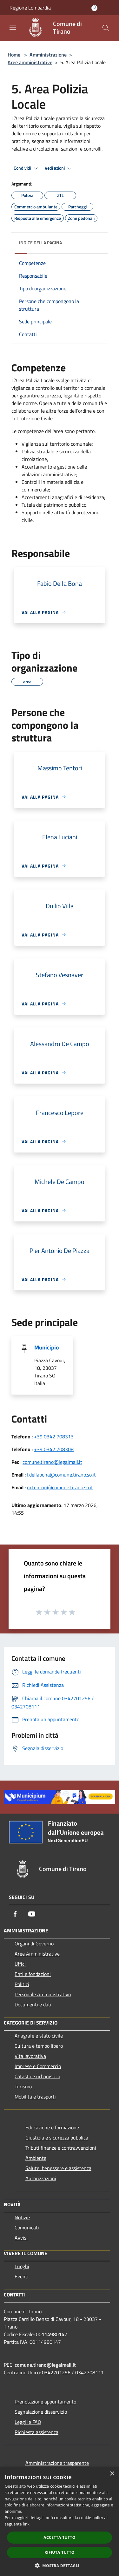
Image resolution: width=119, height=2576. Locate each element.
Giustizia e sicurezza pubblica (56, 2137)
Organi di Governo (34, 1943)
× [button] (111, 2473)
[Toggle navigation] (13, 27)
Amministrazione (48, 54)
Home (14, 54)
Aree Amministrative (37, 1953)
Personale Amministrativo (43, 1994)
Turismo (23, 2086)
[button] (60, 2565)
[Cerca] (105, 28)
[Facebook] (15, 1914)
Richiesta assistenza (36, 2432)
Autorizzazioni (40, 2178)
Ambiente (35, 2158)
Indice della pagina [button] (40, 242)
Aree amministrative (30, 62)
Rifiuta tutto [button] (59, 2552)
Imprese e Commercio (38, 2066)
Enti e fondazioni (33, 1974)
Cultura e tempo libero (39, 2046)
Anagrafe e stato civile (39, 2035)
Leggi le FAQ (28, 2422)
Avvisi (21, 2237)
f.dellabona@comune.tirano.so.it (61, 1474)
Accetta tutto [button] (59, 2537)
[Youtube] (31, 1914)
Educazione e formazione (52, 2127)
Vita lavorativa (30, 2056)
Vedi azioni (59, 168)
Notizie (22, 2217)
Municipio (46, 1347)
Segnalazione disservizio (41, 2412)
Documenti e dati (33, 2004)
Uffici (20, 1964)
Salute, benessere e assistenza (58, 2168)
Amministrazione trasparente (57, 2463)
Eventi (22, 2276)
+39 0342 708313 (54, 1436)
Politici (22, 1984)
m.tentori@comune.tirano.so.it (60, 1487)
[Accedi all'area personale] (94, 8)
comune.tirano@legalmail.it (52, 1462)
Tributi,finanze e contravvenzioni (60, 2148)
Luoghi (22, 2266)
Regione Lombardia (30, 7)
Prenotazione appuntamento (45, 2401)
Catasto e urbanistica (37, 2076)
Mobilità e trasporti (35, 2096)
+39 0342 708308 (54, 1449)
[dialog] (59, 2521)
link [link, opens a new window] (26, 2524)
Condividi (27, 168)
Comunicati (27, 2227)
